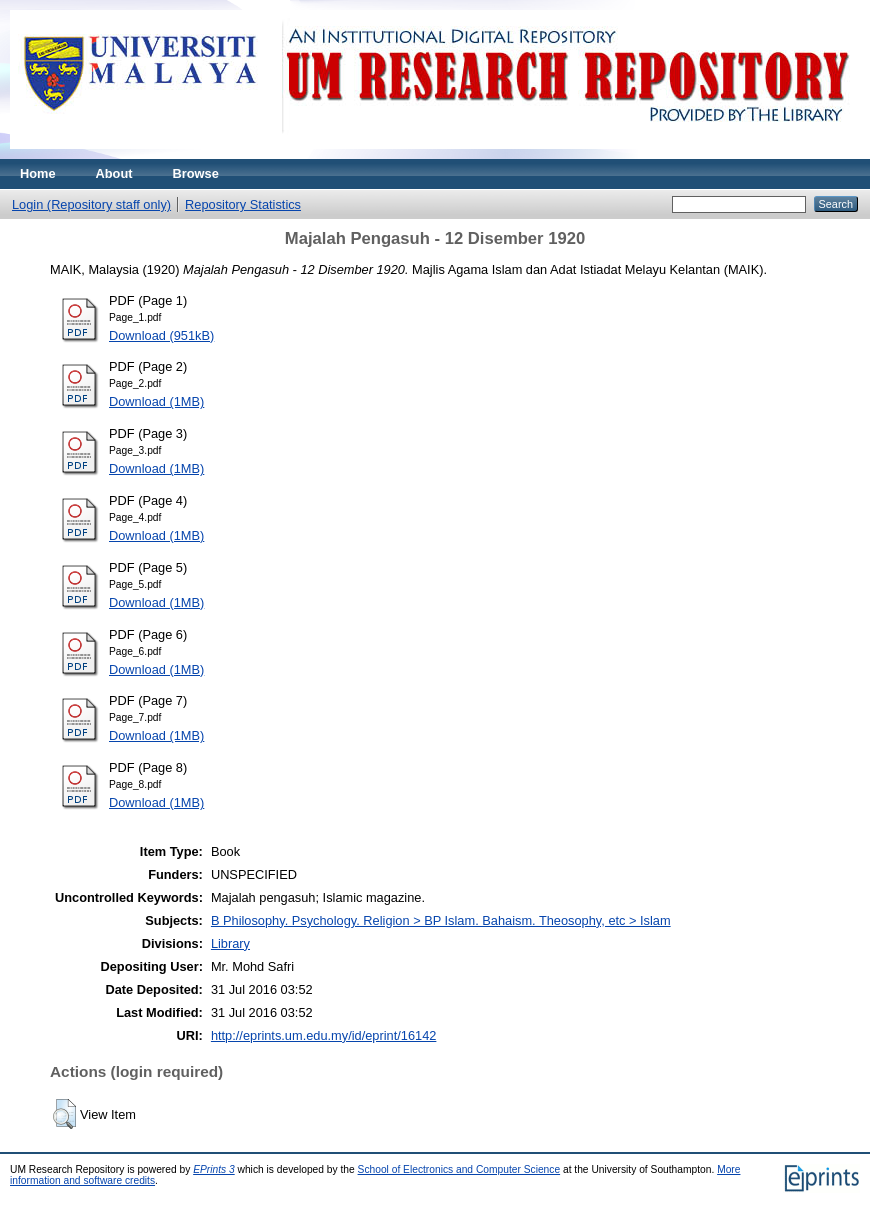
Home (38, 173)
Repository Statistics (243, 204)
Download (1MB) (156, 401)
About (114, 173)
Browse (196, 173)
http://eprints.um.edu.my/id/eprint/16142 (324, 1035)
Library (230, 943)
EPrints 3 (214, 1169)
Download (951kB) (161, 335)
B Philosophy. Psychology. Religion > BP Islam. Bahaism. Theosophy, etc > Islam (441, 920)
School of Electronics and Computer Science (459, 1169)
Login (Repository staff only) (91, 204)
